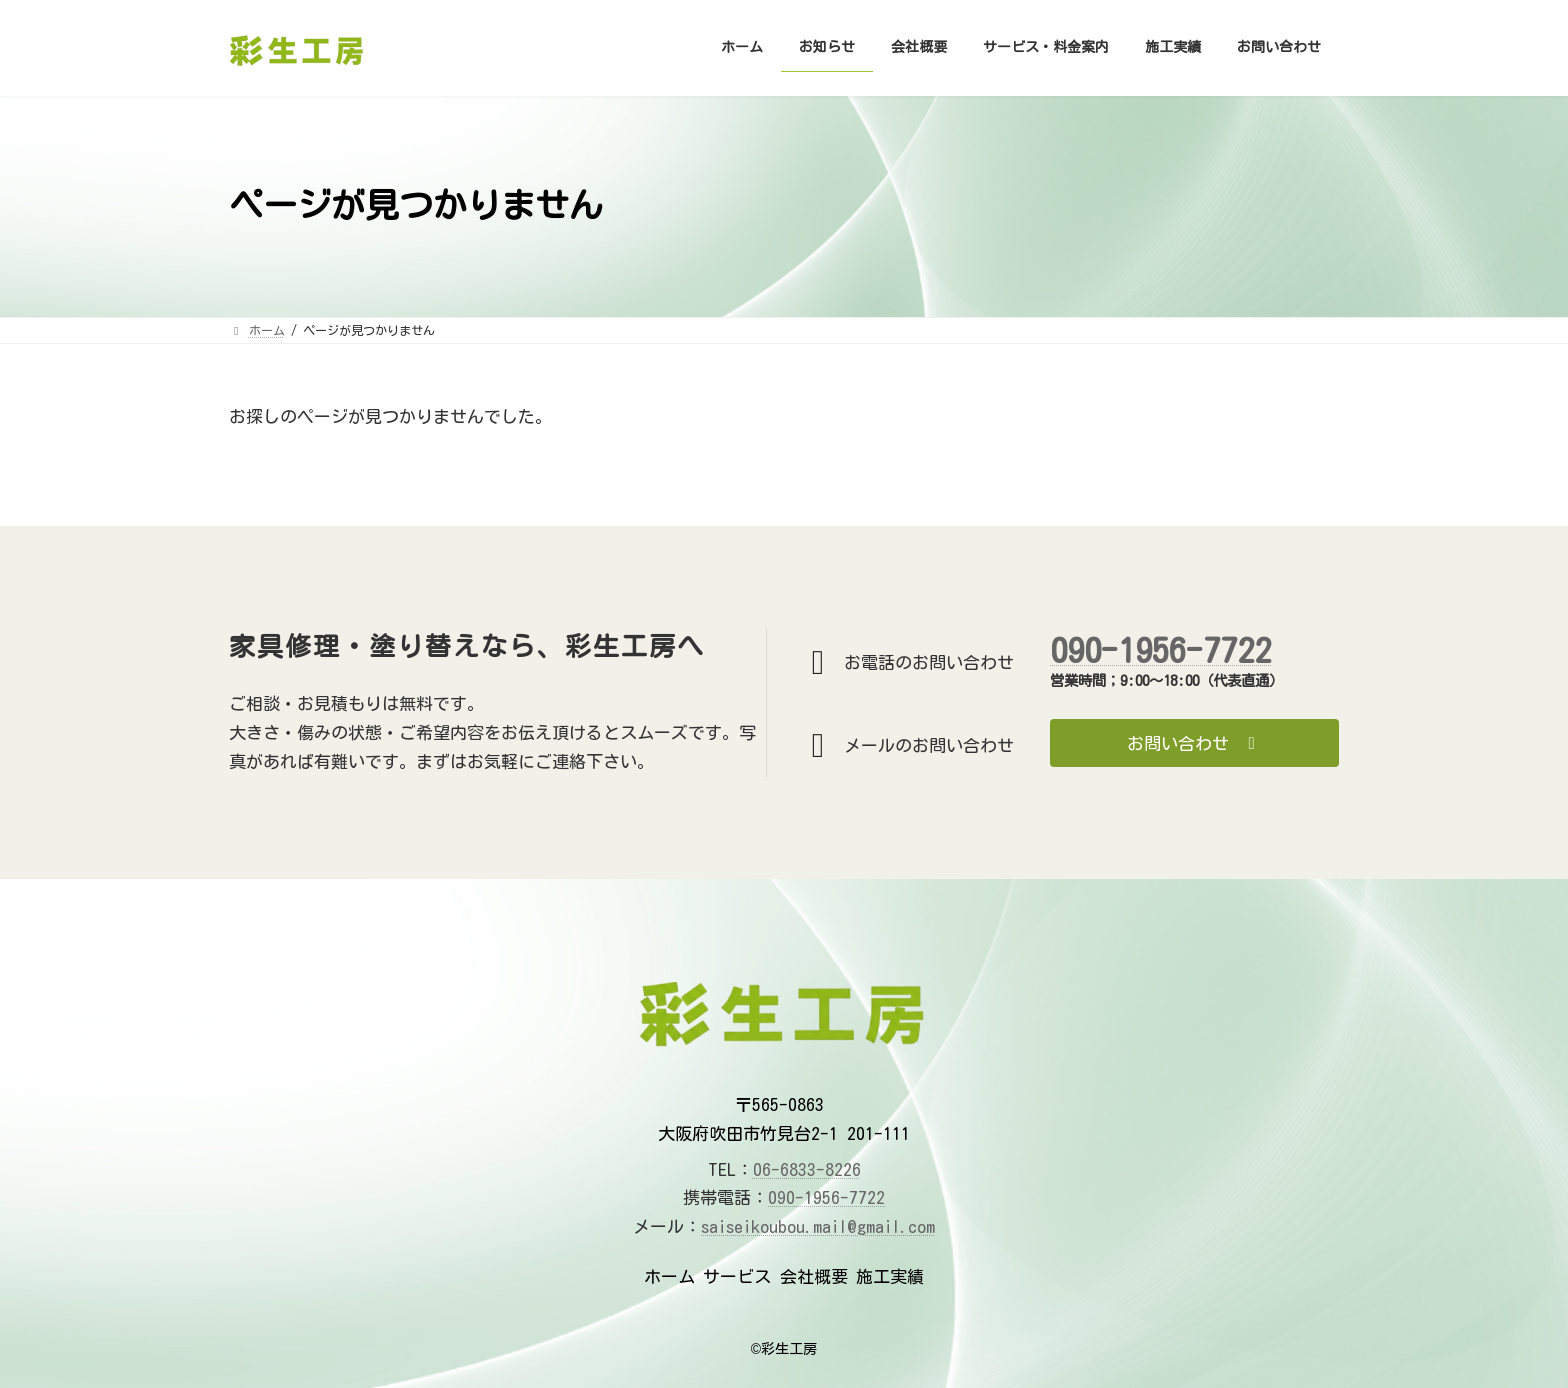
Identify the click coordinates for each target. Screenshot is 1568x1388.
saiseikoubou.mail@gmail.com (818, 1226)
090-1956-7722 (1160, 650)
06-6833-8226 (807, 1169)
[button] (1194, 743)
